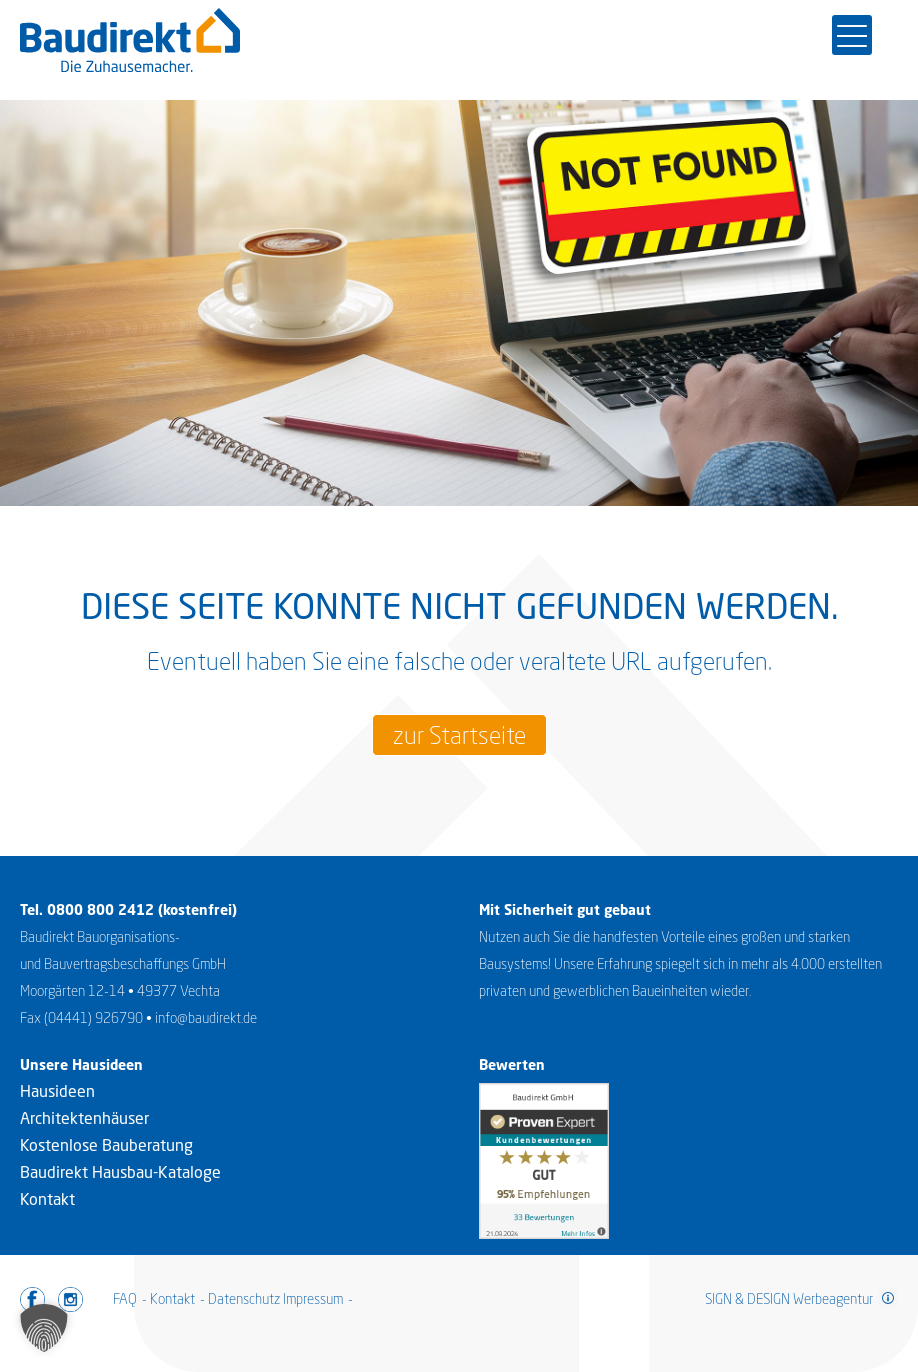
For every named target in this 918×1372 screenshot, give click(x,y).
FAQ (125, 1298)
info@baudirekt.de (206, 1017)
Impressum (313, 1298)
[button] (44, 1328)
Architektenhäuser (84, 1118)
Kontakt (47, 1199)
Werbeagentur (833, 1298)
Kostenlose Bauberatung (106, 1145)
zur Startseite (459, 735)
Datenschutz (244, 1298)
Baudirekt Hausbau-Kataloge (120, 1172)
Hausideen (57, 1091)
